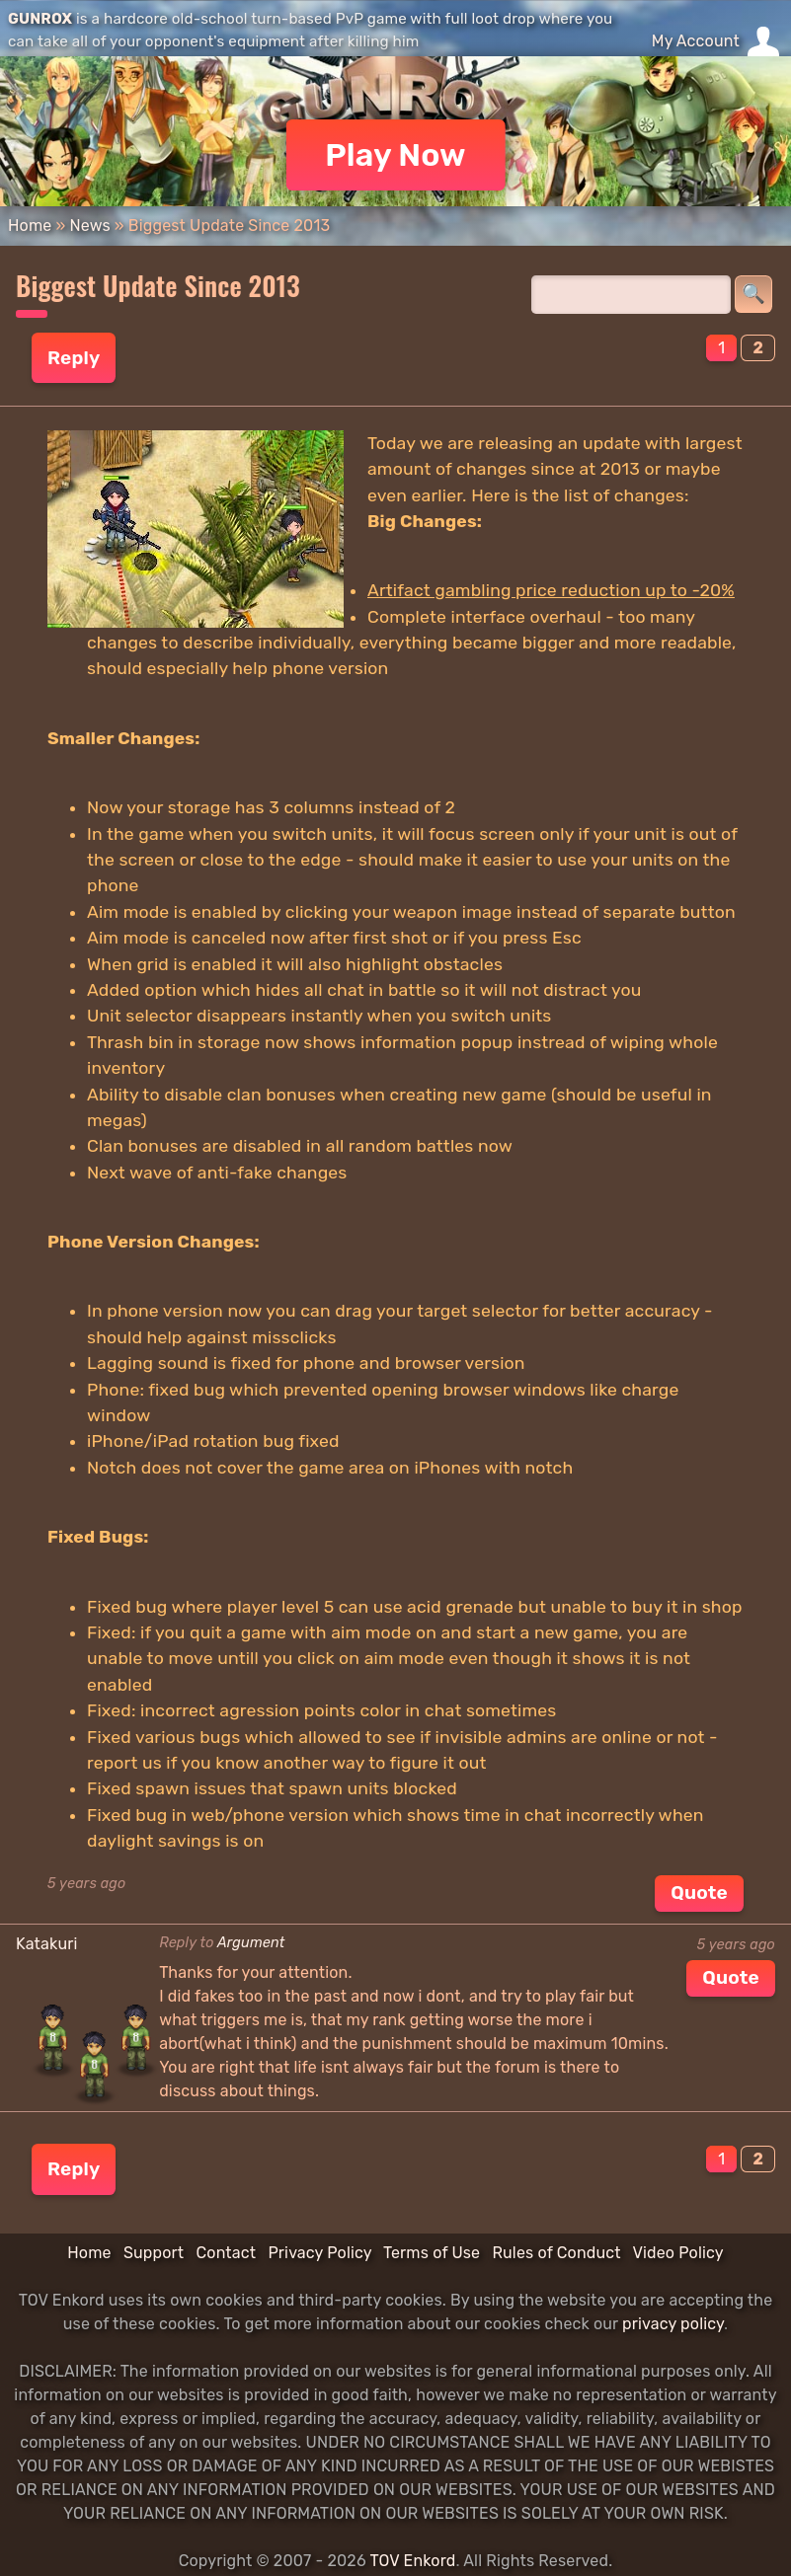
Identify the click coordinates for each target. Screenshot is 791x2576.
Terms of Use (431, 2252)
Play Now (395, 155)
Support (153, 2252)
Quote (699, 1892)
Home (29, 225)
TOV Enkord (412, 2560)
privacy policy (673, 2323)
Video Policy (677, 2252)
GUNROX (40, 19)
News (89, 225)
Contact (226, 2252)
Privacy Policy (319, 2252)
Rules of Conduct (556, 2252)
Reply (73, 357)
